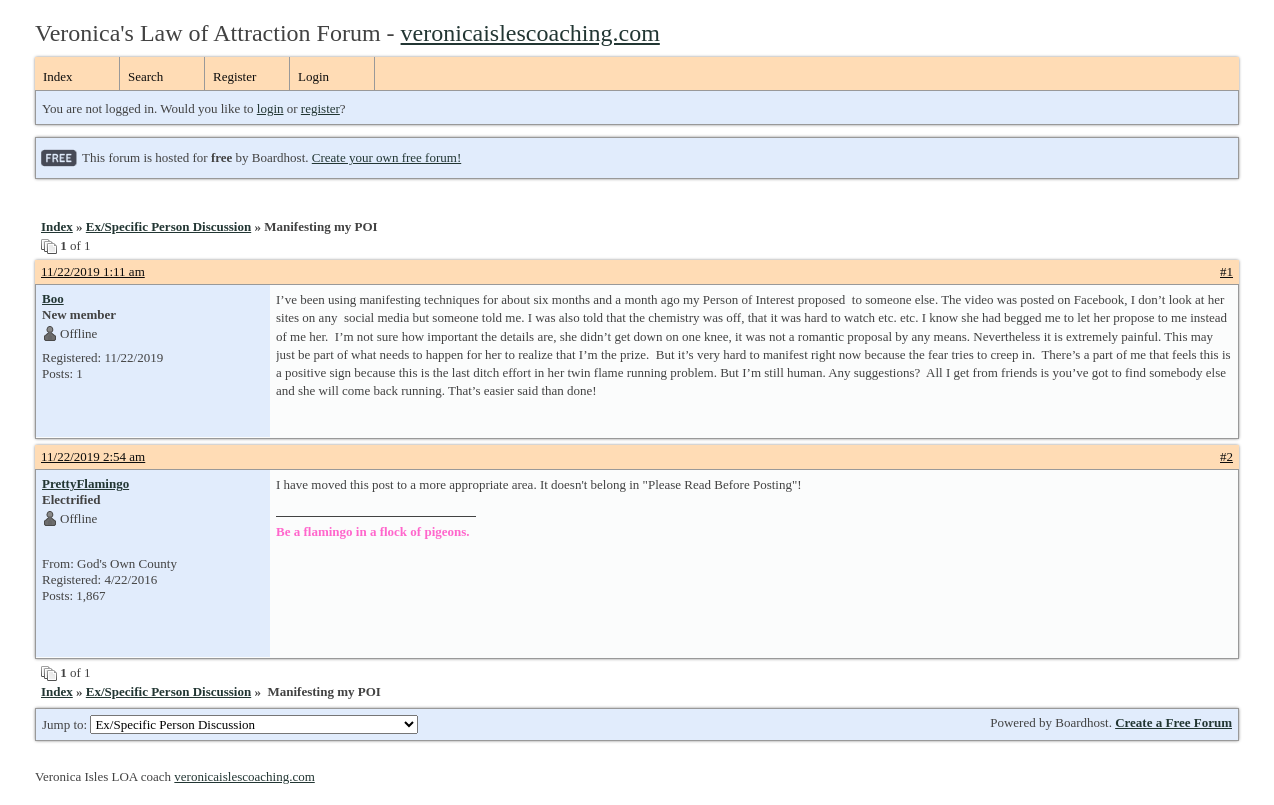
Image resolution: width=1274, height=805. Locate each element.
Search (145, 76)
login (270, 108)
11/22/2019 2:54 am (93, 456)
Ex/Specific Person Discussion (168, 226)
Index (58, 76)
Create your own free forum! (386, 157)
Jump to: (230, 724)
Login (313, 76)
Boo (53, 298)
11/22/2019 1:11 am (93, 271)
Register (234, 76)
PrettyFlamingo (85, 483)
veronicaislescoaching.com (530, 33)
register (320, 108)
